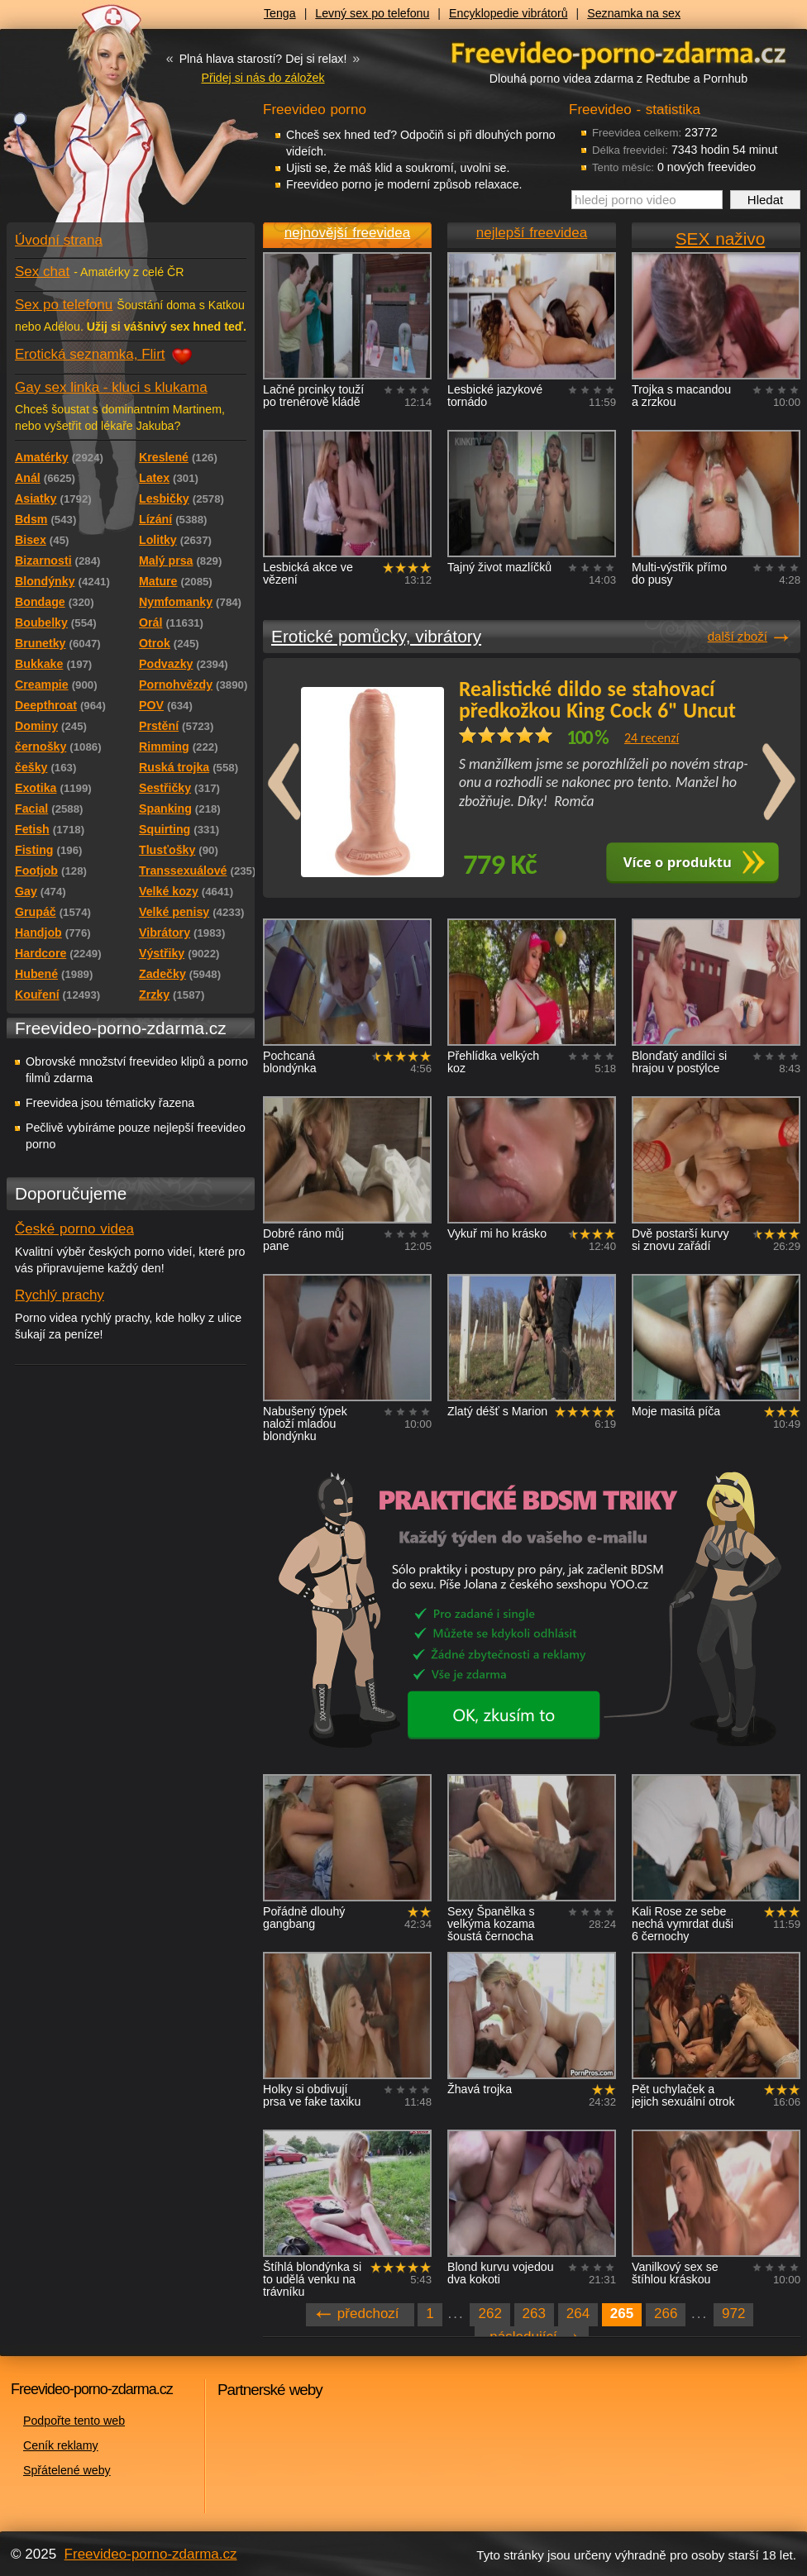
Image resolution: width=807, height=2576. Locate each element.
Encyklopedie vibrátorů (508, 13)
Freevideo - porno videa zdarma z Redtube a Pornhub (98, 124)
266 (665, 2313)
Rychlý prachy (59, 1295)
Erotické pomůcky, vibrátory (376, 636)
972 (733, 2313)
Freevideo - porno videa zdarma (618, 52)
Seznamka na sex (633, 13)
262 (489, 2313)
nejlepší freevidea (531, 233)
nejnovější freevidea (347, 233)
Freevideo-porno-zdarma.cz (150, 2554)
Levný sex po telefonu (372, 13)
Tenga (280, 13)
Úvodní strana (59, 240)
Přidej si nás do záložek (262, 77)
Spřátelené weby (67, 2470)
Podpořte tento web (74, 2420)
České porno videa (74, 1229)
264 (578, 2313)
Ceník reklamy (60, 2445)
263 (534, 2313)
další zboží (737, 636)
